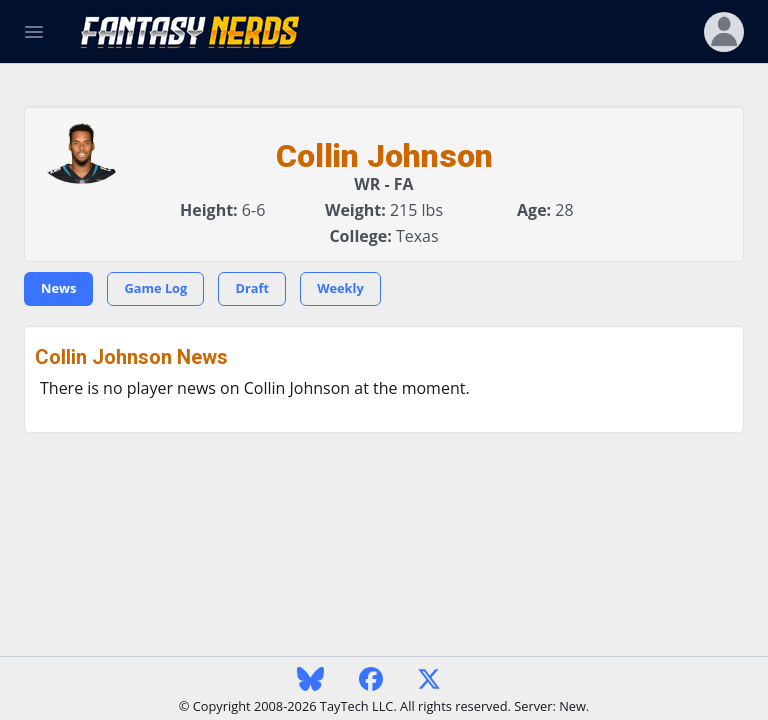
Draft (252, 288)
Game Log (155, 288)
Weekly (340, 288)
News (58, 288)
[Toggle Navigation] (34, 32)
